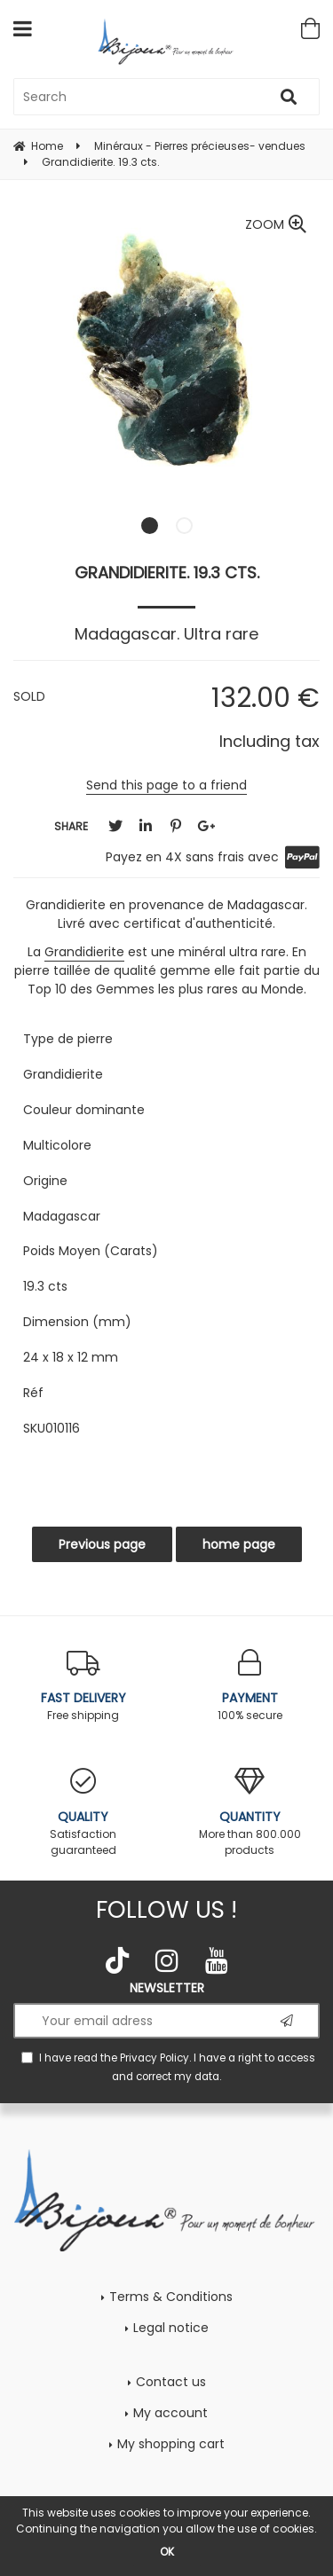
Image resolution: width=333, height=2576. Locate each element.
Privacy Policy (154, 2058)
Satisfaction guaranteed (83, 1812)
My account (170, 2413)
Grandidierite (84, 952)
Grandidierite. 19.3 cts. (167, 573)
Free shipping (83, 1686)
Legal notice (171, 2327)
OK (167, 2551)
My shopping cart (171, 2444)
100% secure (250, 1686)
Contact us (171, 2382)
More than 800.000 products (250, 1812)
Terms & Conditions (171, 2296)
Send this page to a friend (166, 785)
